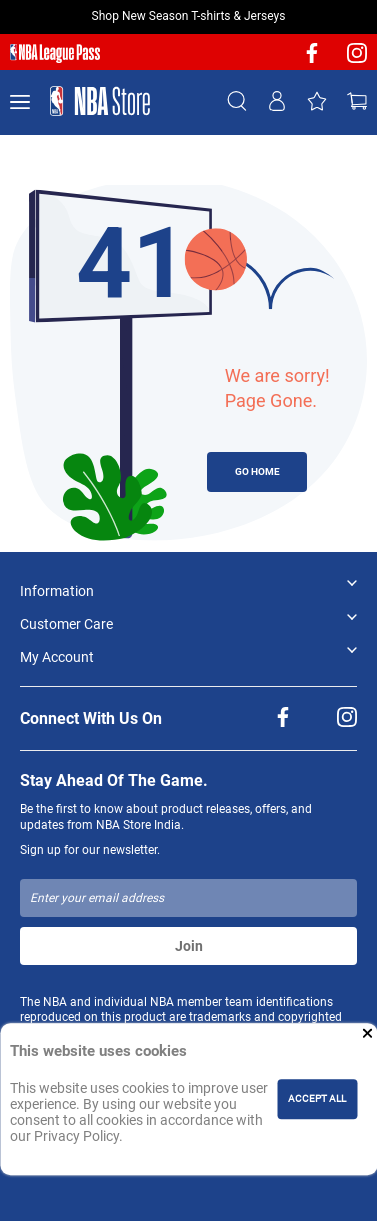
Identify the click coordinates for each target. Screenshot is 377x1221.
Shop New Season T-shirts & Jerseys (189, 16)
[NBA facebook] (312, 59)
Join (189, 946)
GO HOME (257, 471)
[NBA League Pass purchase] (55, 54)
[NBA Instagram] (357, 59)
